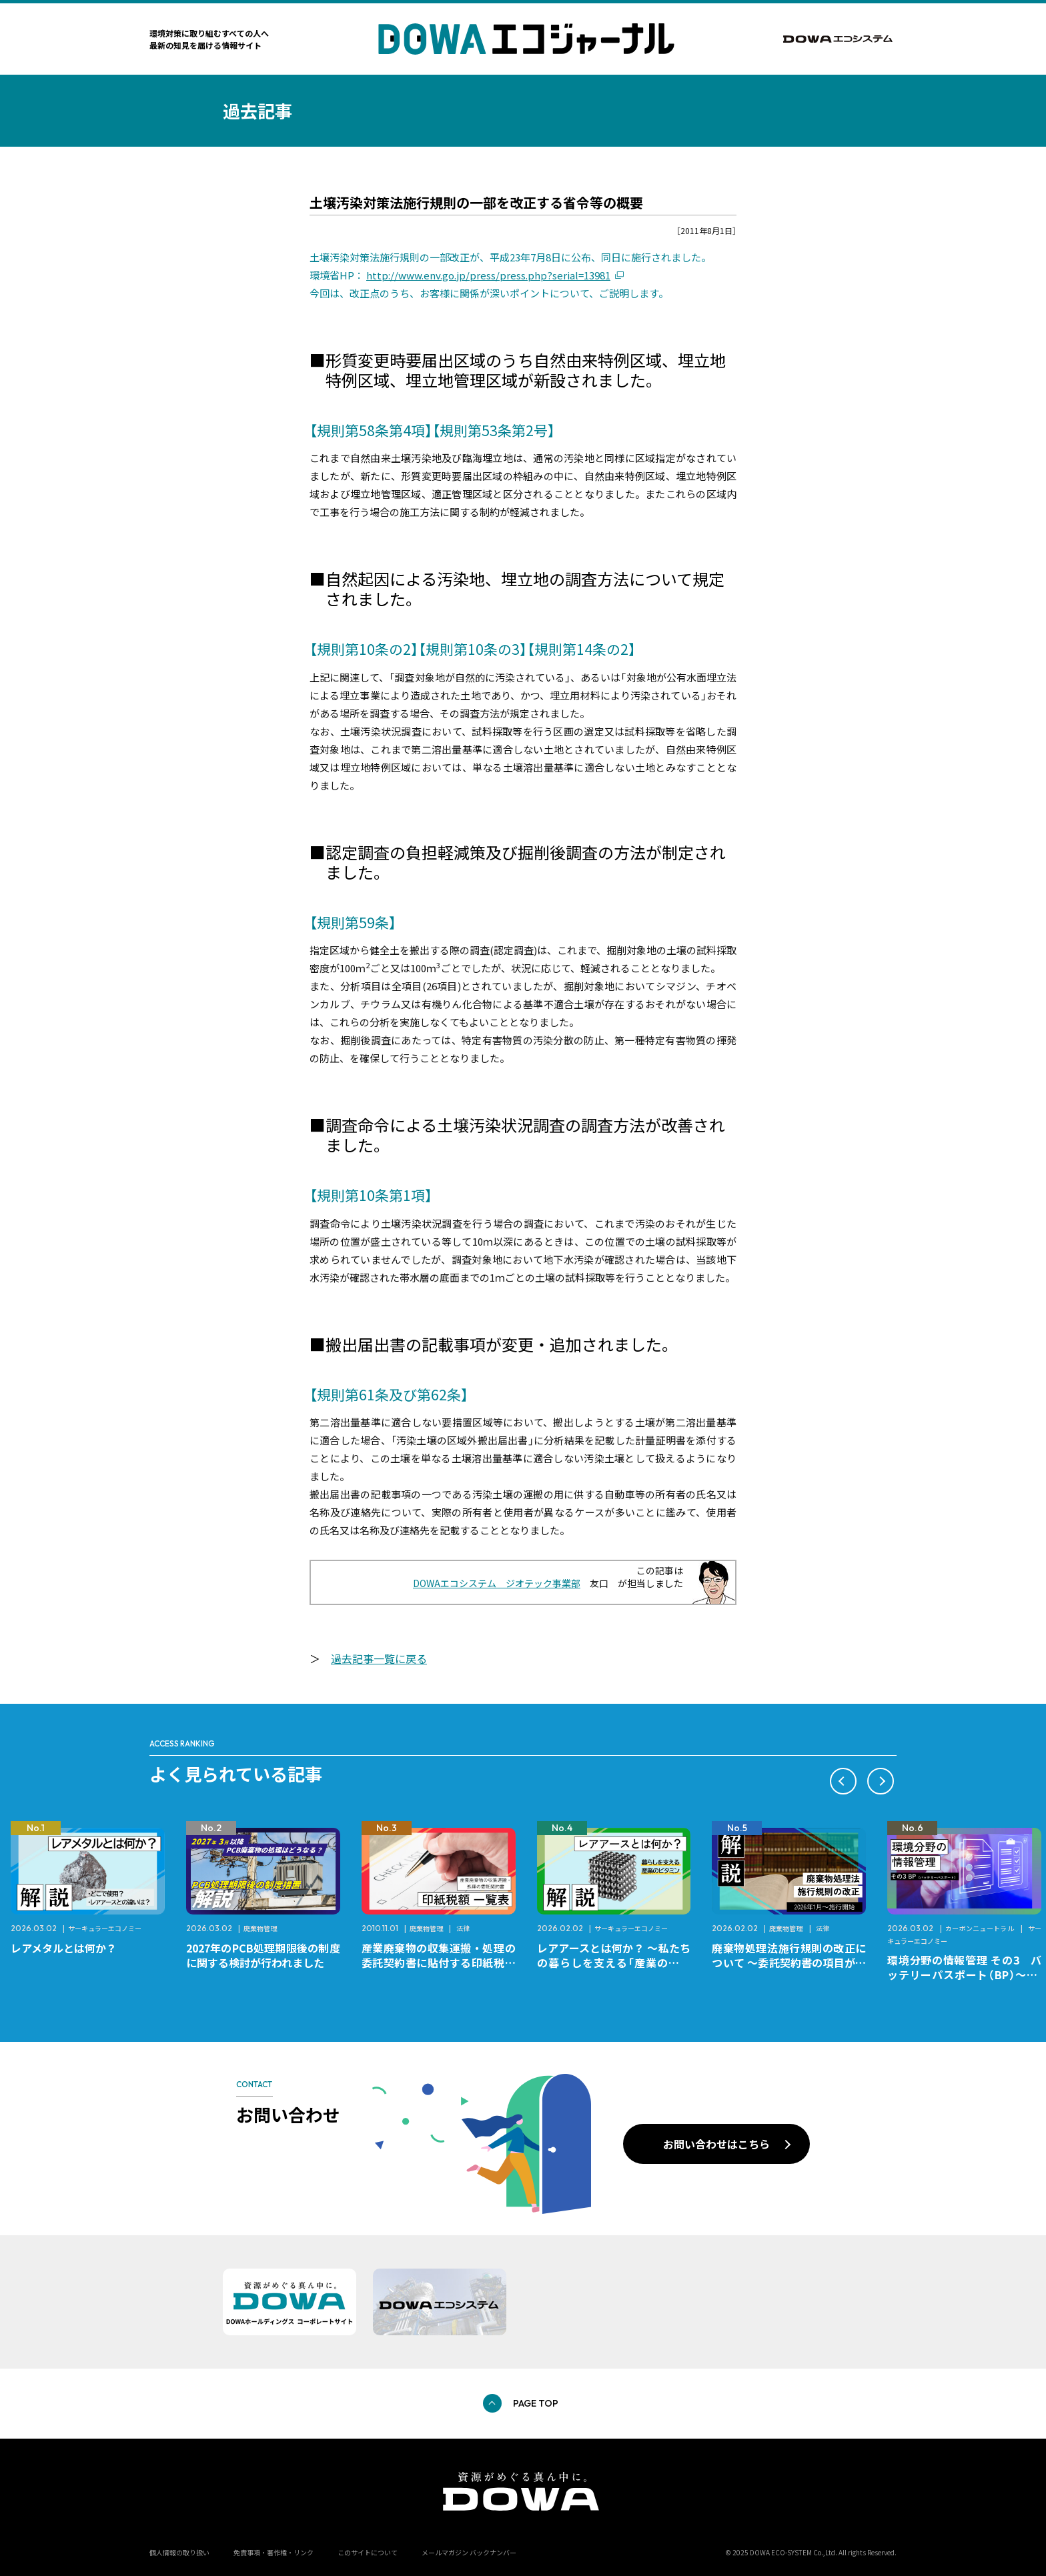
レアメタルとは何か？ (64, 1948)
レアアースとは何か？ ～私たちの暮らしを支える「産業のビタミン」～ (614, 1962)
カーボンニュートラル (980, 1928)
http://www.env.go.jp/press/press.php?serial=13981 (488, 275)
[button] (843, 1781)
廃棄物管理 (260, 1928)
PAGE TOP (535, 2403)
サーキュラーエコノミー (104, 1928)
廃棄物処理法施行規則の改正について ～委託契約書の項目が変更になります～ (789, 1962)
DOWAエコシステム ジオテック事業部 (496, 1583)
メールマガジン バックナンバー (469, 2552)
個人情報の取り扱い (179, 2552)
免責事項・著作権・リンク (273, 2552)
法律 (463, 1928)
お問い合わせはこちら (716, 2144)
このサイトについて (368, 2552)
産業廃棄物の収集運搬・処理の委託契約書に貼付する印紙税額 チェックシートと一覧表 (444, 1962)
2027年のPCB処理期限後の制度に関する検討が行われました (263, 1955)
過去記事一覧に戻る (379, 1658)
